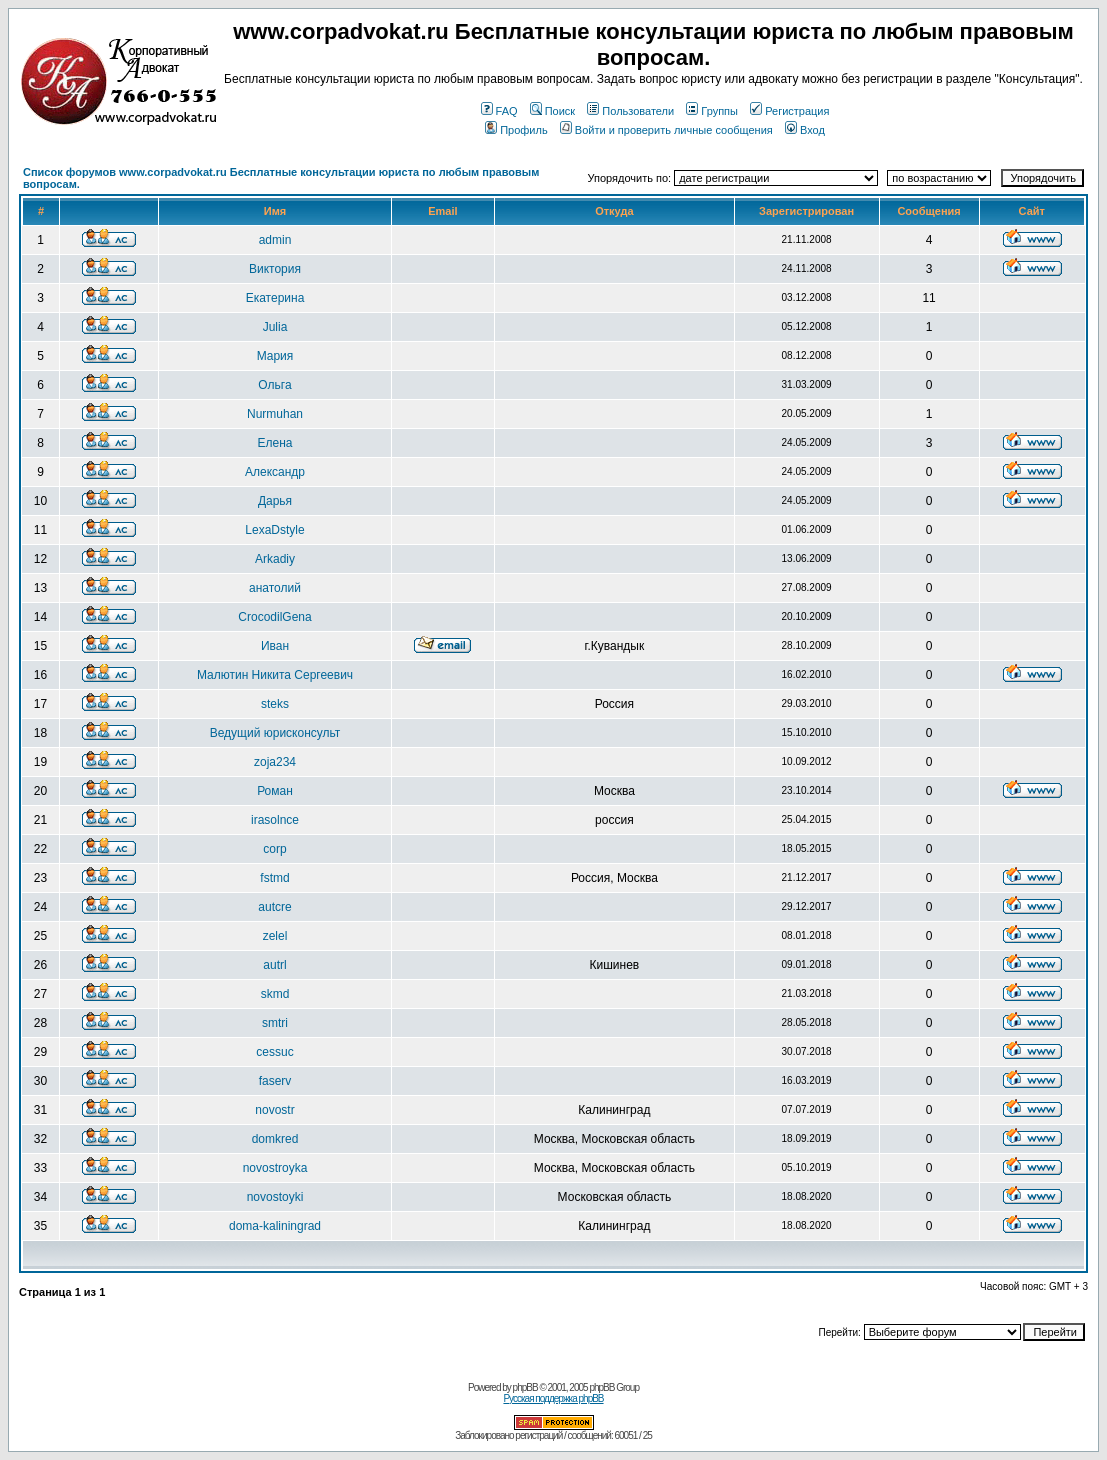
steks (275, 704)
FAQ (499, 111)
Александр (275, 472)
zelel (275, 936)
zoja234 (275, 762)
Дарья (275, 501)
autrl (274, 965)
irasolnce (275, 820)
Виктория (275, 269)
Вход (805, 130)
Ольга (274, 385)
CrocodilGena (274, 617)
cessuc (274, 1052)
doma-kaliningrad (275, 1226)
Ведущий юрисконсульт (275, 733)
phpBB (525, 1387)
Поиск (552, 111)
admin (275, 240)
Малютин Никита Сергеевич (275, 675)
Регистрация (789, 111)
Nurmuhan (275, 414)
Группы (712, 111)
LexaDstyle (274, 530)
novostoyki (275, 1197)
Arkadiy (275, 559)
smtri (275, 1023)
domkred (275, 1139)
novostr (274, 1110)
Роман (275, 791)
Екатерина (275, 298)
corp (274, 849)
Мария (275, 356)
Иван (275, 646)
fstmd (274, 878)
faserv (275, 1081)
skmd (275, 994)
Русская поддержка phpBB (553, 1398)
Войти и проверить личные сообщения (666, 130)
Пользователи (630, 111)
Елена (275, 443)
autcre (274, 907)
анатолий (275, 588)
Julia (275, 327)
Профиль (516, 130)
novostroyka (275, 1168)
